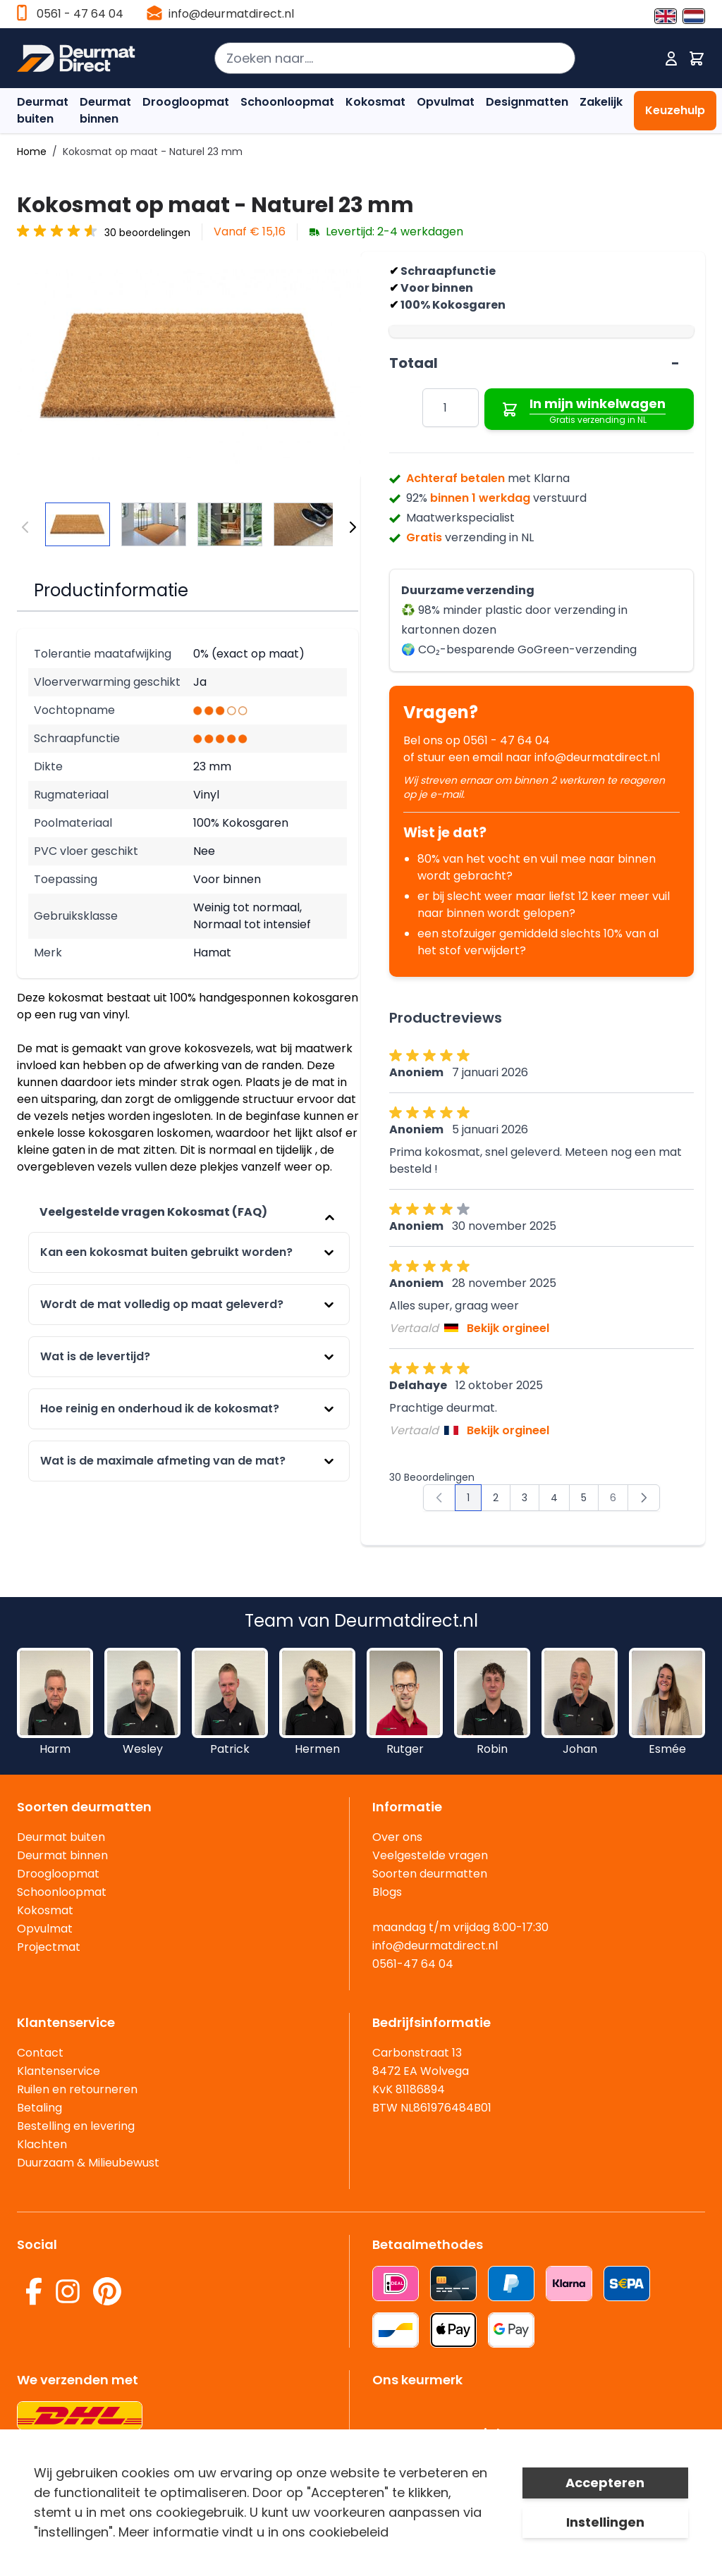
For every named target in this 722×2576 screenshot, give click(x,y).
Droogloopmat (185, 102)
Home (32, 151)
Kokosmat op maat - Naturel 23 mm (153, 151)
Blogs (387, 1892)
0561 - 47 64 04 (80, 14)
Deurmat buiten (42, 110)
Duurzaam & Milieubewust (88, 2163)
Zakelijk (601, 102)
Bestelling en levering (76, 2126)
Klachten (42, 2144)
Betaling (39, 2108)
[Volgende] (352, 527)
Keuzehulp (675, 110)
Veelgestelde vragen (430, 1855)
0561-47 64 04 (412, 1964)
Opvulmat (446, 102)
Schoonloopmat (287, 102)
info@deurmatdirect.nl (231, 14)
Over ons (397, 1837)
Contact (40, 2053)
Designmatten (527, 102)
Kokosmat (375, 102)
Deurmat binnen (105, 110)
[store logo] (76, 58)
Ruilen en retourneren (77, 2089)
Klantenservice (58, 2071)
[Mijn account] (671, 58)
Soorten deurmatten (429, 1874)
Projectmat (48, 1947)
